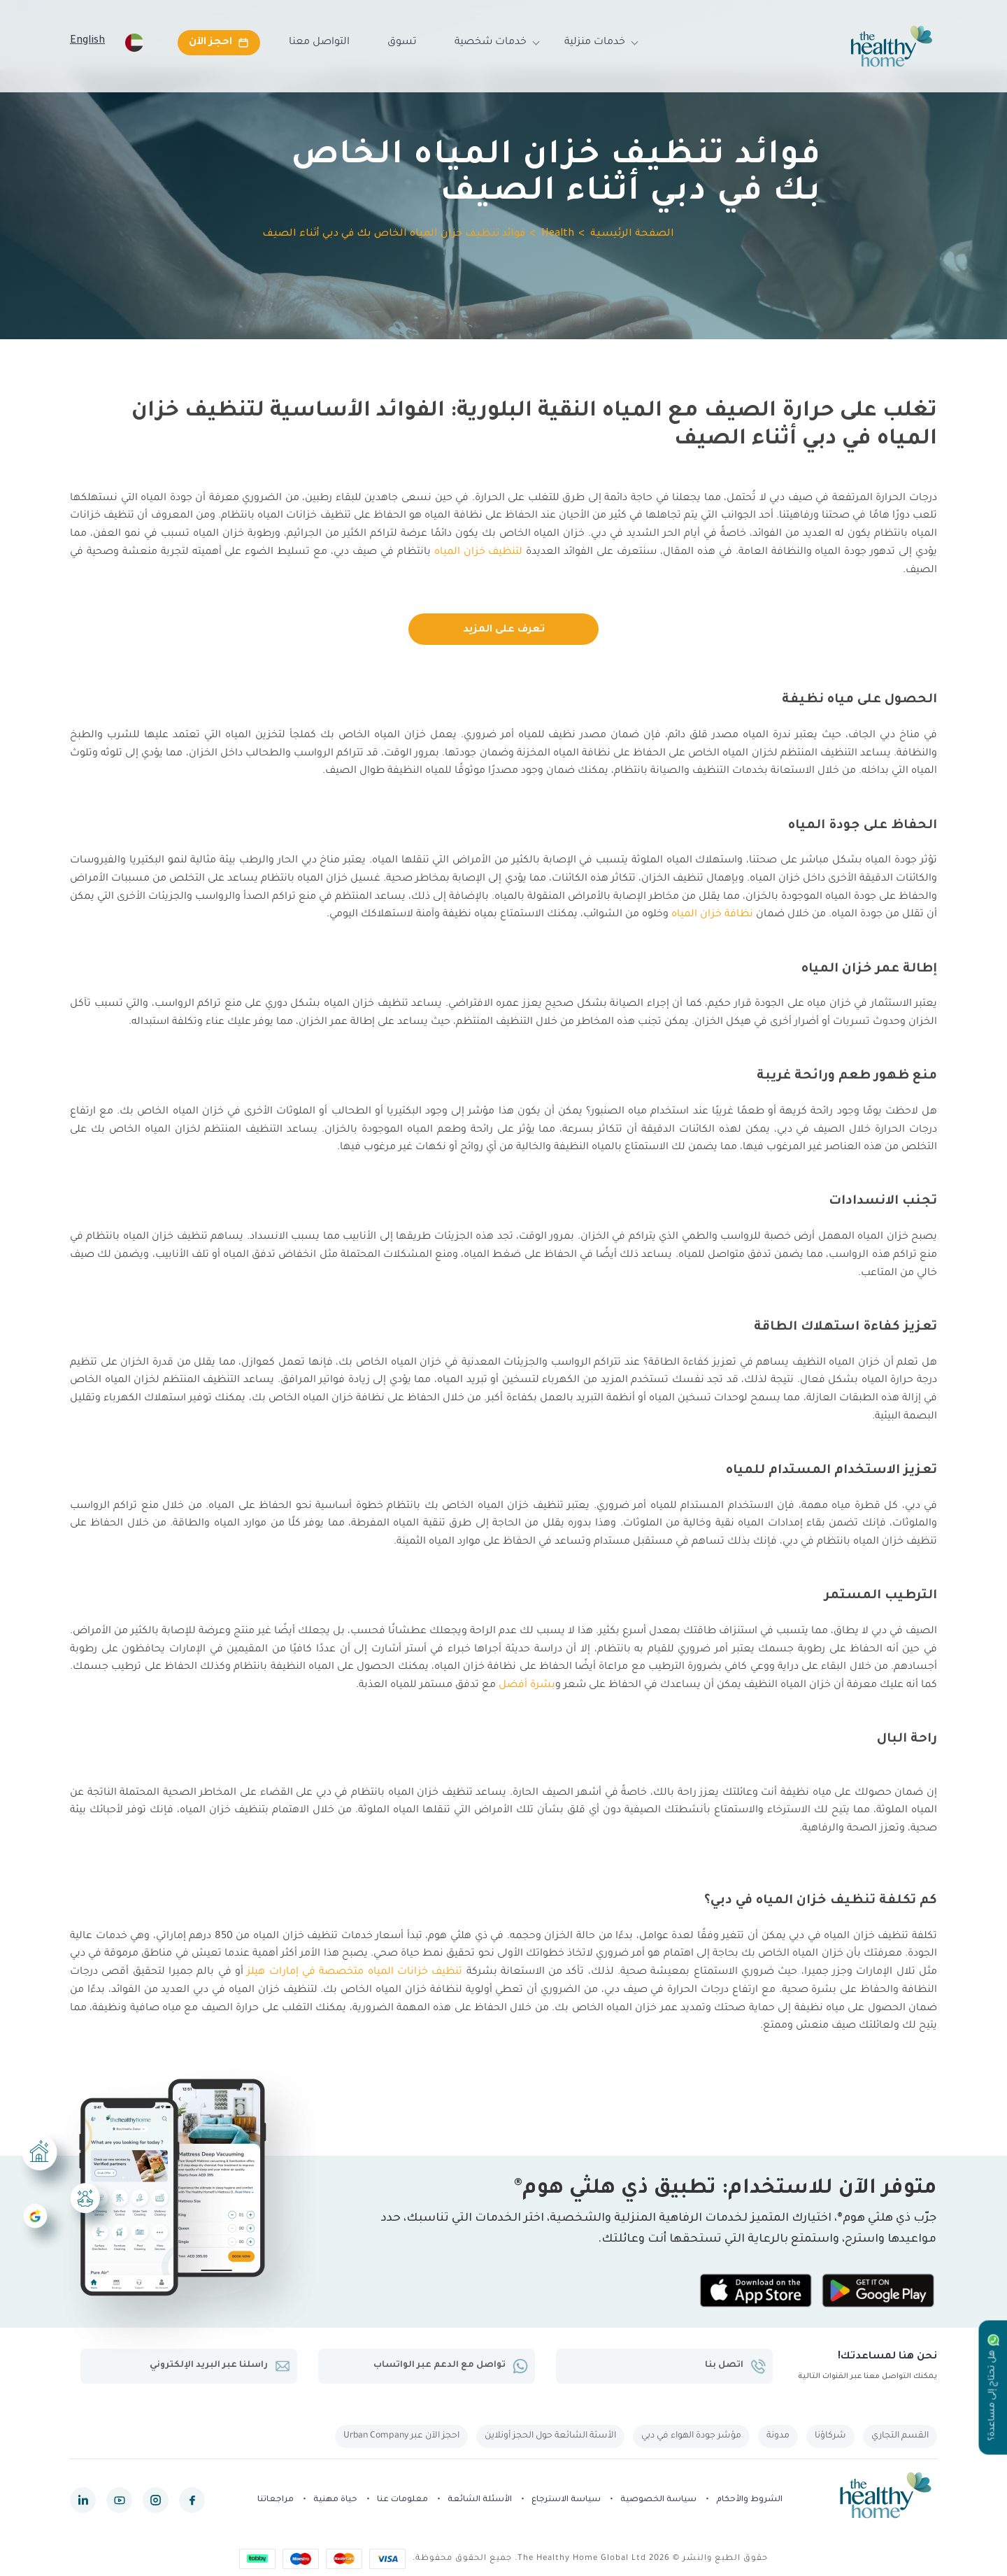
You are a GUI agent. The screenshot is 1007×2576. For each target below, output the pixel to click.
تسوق (402, 42)
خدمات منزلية (594, 42)
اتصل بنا (735, 2366)
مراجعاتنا (275, 2500)
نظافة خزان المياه (712, 914)
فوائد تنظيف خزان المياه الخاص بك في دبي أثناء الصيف (393, 234)
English (87, 41)
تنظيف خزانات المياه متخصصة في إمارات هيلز (354, 1972)
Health (557, 234)
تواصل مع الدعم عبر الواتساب (450, 2366)
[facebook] (192, 2500)
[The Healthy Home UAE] (891, 46)
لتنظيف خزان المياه (478, 552)
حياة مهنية (335, 2500)
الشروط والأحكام (749, 2500)
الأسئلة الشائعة (480, 2500)
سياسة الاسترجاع (566, 2500)
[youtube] (119, 2500)
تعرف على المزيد (504, 630)
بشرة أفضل (527, 1685)
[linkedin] (83, 2500)
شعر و (570, 1685)
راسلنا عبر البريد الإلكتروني (220, 2366)
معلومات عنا (402, 2500)
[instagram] (156, 2500)
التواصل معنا (319, 42)
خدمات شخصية (491, 42)
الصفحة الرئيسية (632, 234)
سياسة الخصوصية (658, 2500)
